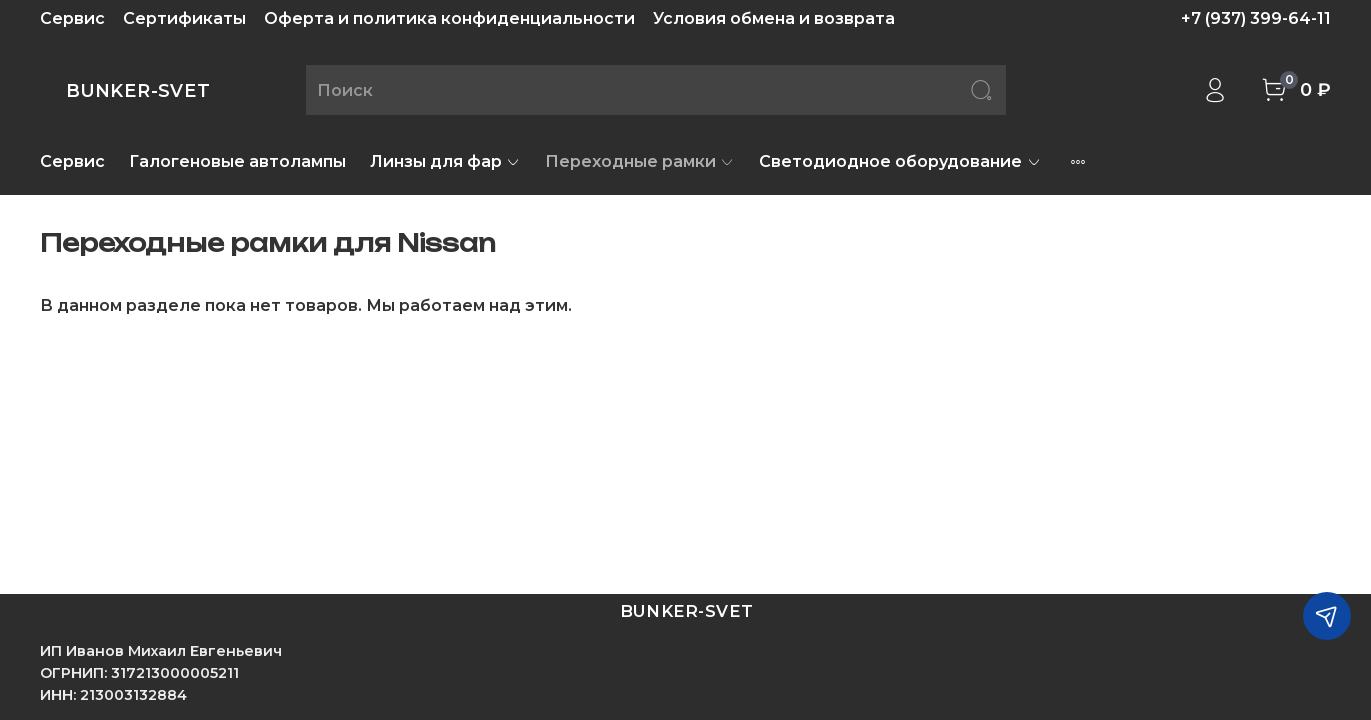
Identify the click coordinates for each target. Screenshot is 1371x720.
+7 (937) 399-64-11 (1256, 18)
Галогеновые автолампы (237, 161)
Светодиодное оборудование (900, 161)
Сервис (72, 18)
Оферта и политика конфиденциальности (449, 18)
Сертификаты (184, 18)
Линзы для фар (445, 161)
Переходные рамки (640, 161)
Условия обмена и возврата (774, 18)
